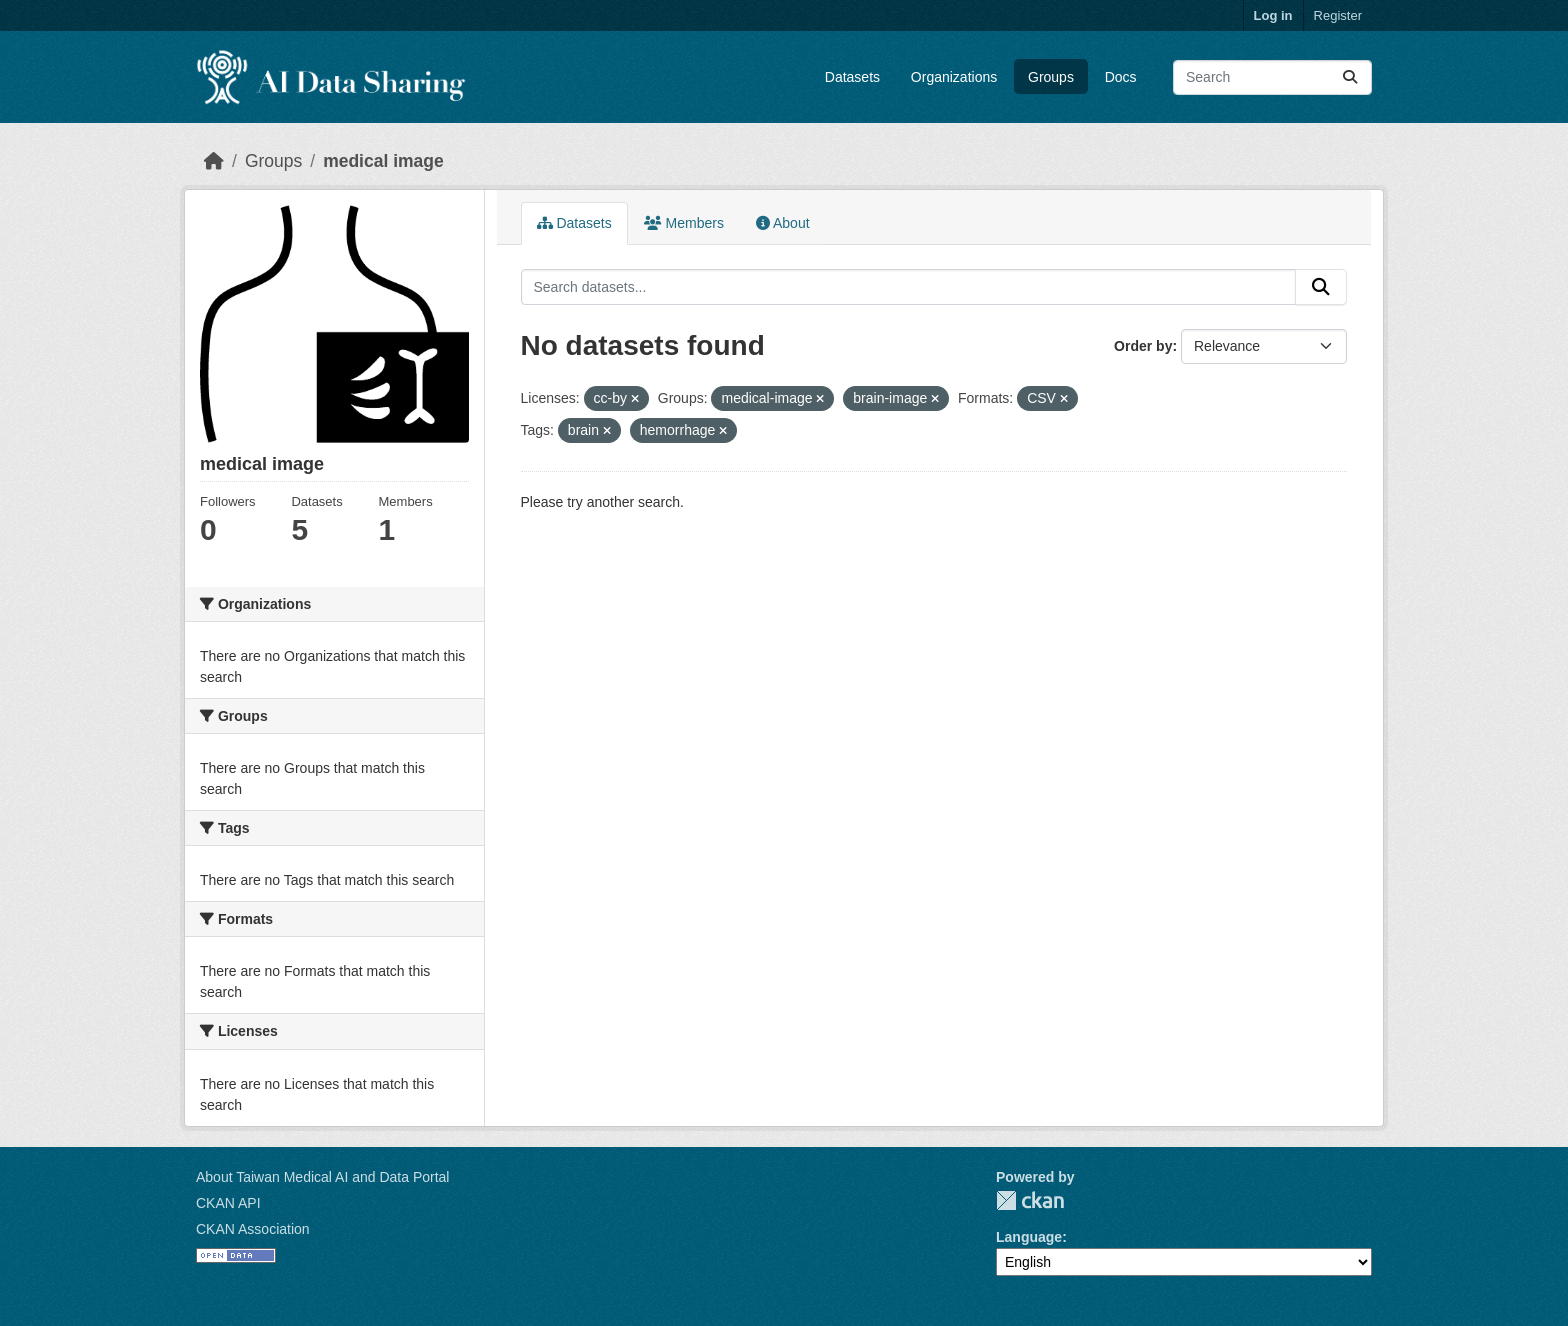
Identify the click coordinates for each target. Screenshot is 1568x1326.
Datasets (852, 77)
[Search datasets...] (1272, 77)
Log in (1273, 15)
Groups (1051, 77)
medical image (383, 161)
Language (1029, 1237)
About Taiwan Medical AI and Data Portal (322, 1177)
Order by (1143, 346)
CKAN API (228, 1203)
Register (1338, 15)
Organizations (954, 77)
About (783, 223)
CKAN (1030, 1200)
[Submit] (1350, 77)
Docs (1121, 77)
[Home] (214, 161)
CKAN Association (253, 1229)
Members (684, 223)
